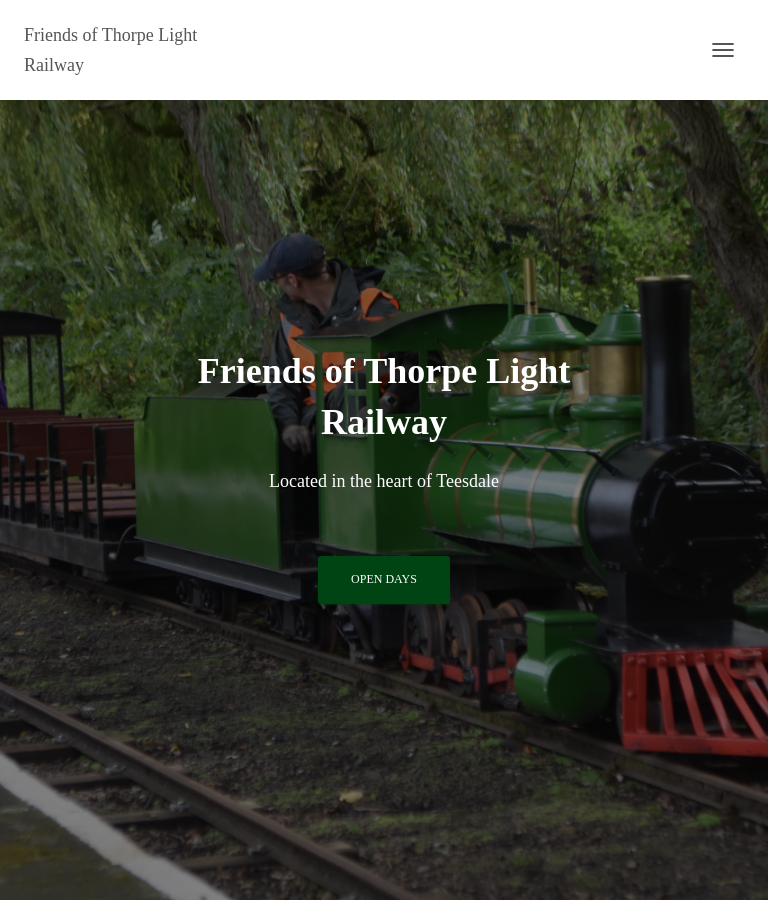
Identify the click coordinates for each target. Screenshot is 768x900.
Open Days (384, 579)
